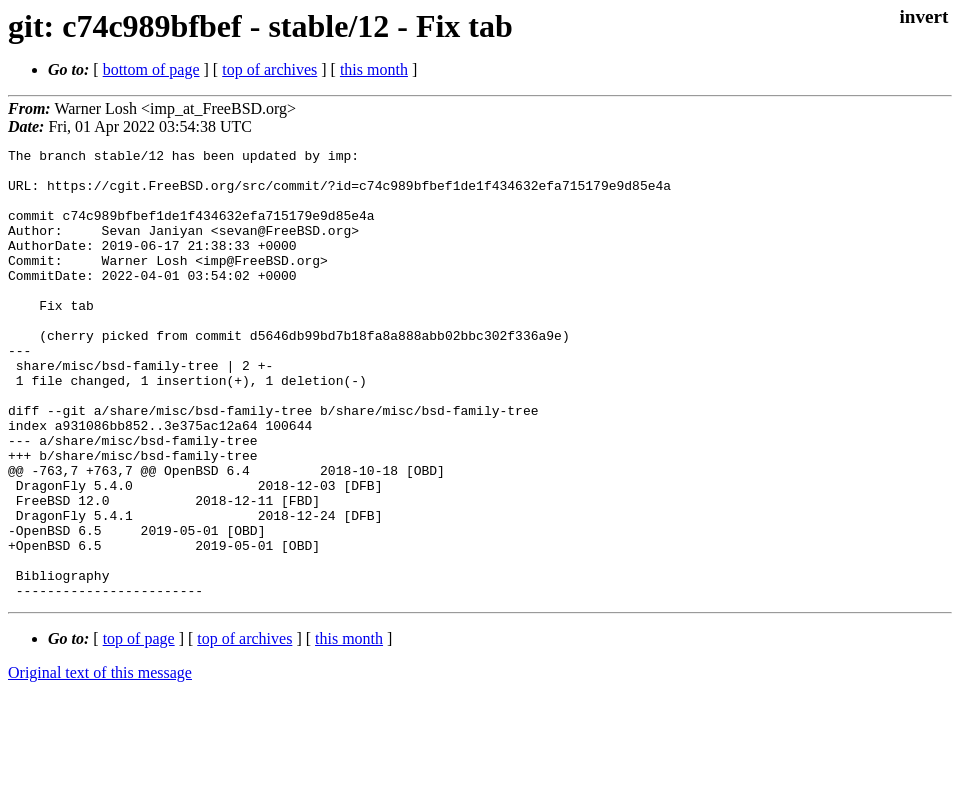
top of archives (269, 69)
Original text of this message (100, 762)
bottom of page (151, 69)
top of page (139, 728)
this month (374, 69)
